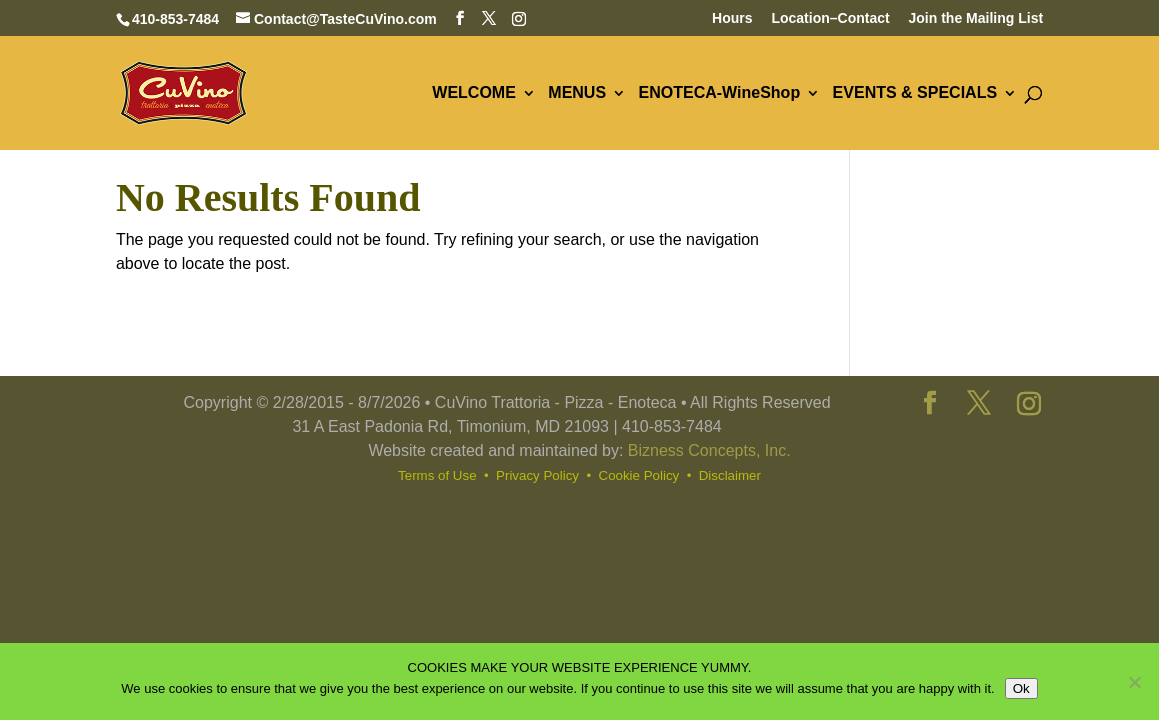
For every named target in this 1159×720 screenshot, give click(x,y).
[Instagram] (519, 19)
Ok (1021, 688)
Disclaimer (730, 475)
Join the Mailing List (976, 18)
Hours (732, 18)
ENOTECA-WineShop (720, 93)
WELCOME (474, 93)
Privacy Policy (537, 475)
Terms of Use (437, 475)
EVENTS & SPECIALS (915, 93)
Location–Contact (830, 18)
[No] (1134, 682)
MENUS (577, 93)
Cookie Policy (639, 475)
